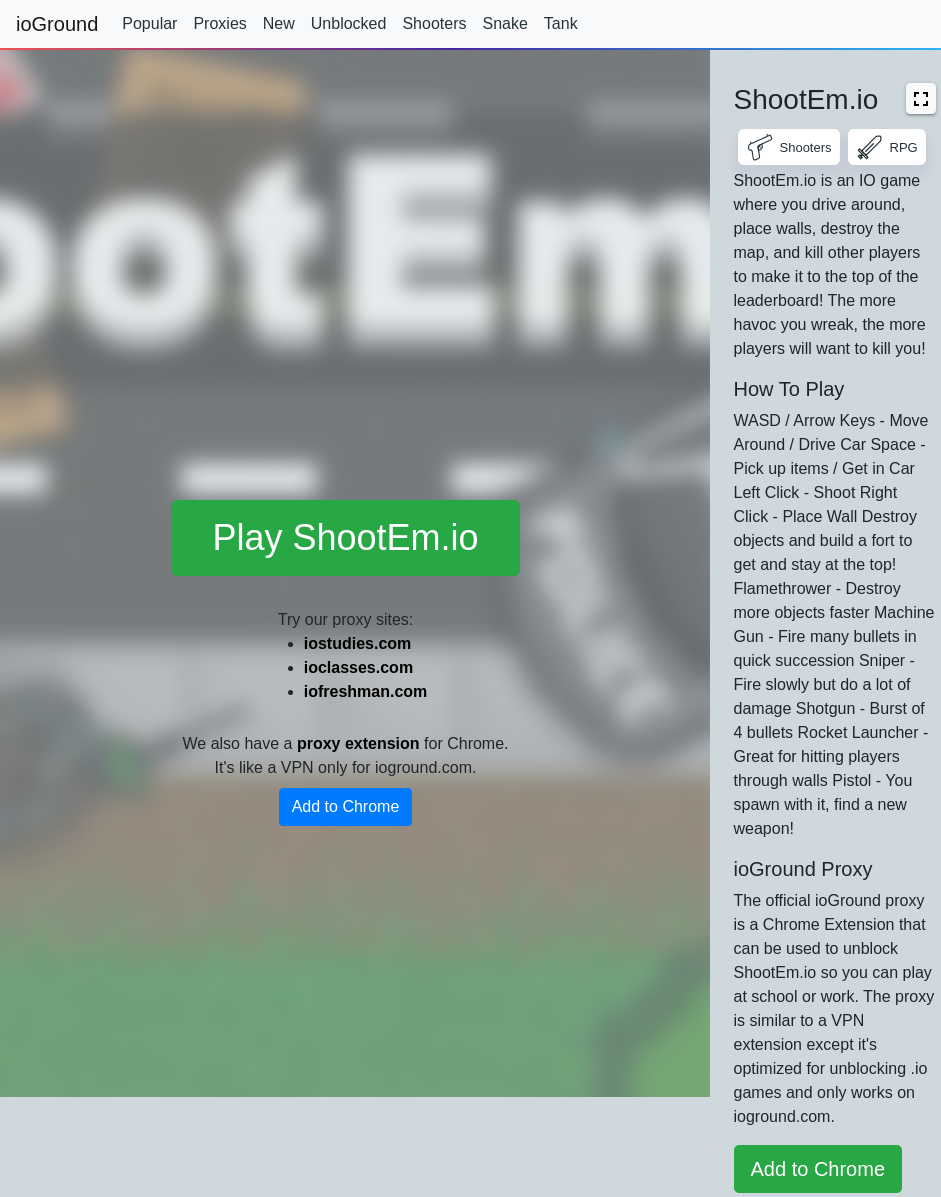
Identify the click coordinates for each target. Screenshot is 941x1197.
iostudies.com (358, 643)
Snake (504, 23)
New (279, 23)
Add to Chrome (346, 806)
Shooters (434, 23)
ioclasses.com (358, 667)
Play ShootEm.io (345, 537)
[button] (921, 98)
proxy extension (358, 743)
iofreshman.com (366, 691)
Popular (149, 23)
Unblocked (349, 23)
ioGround (57, 24)
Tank (561, 23)
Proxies (219, 23)
